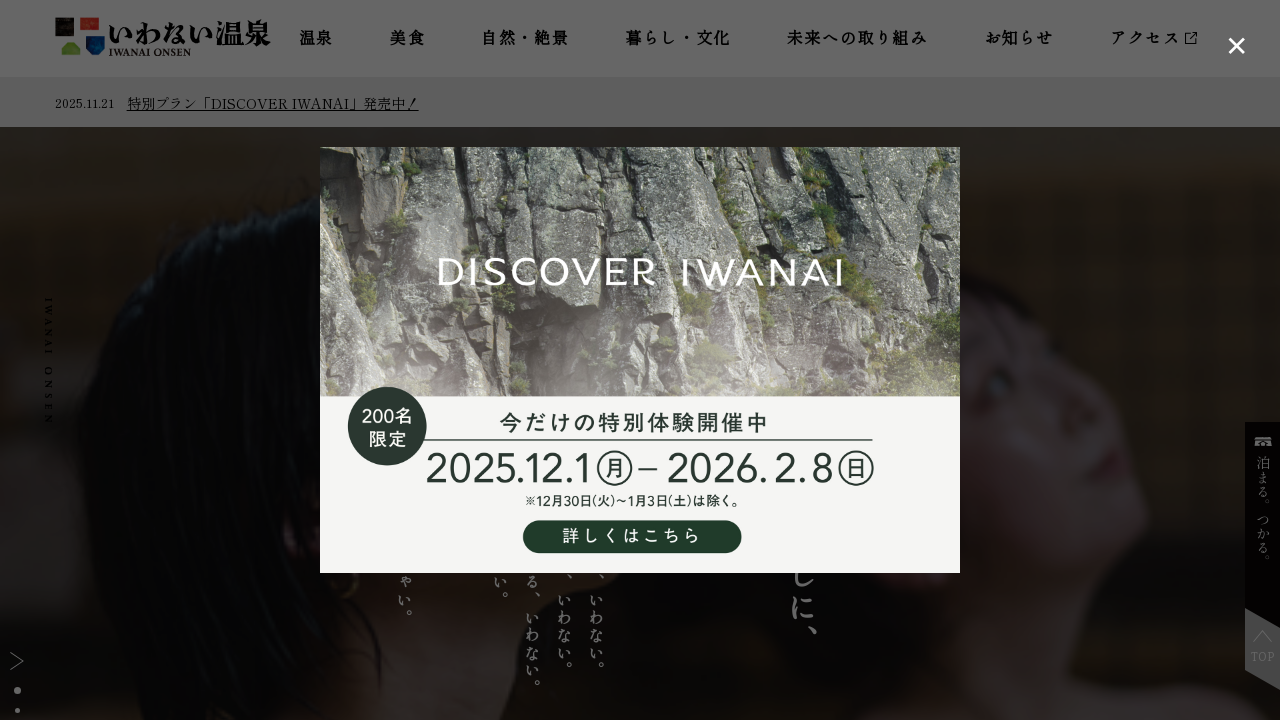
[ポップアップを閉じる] (1236, 44)
